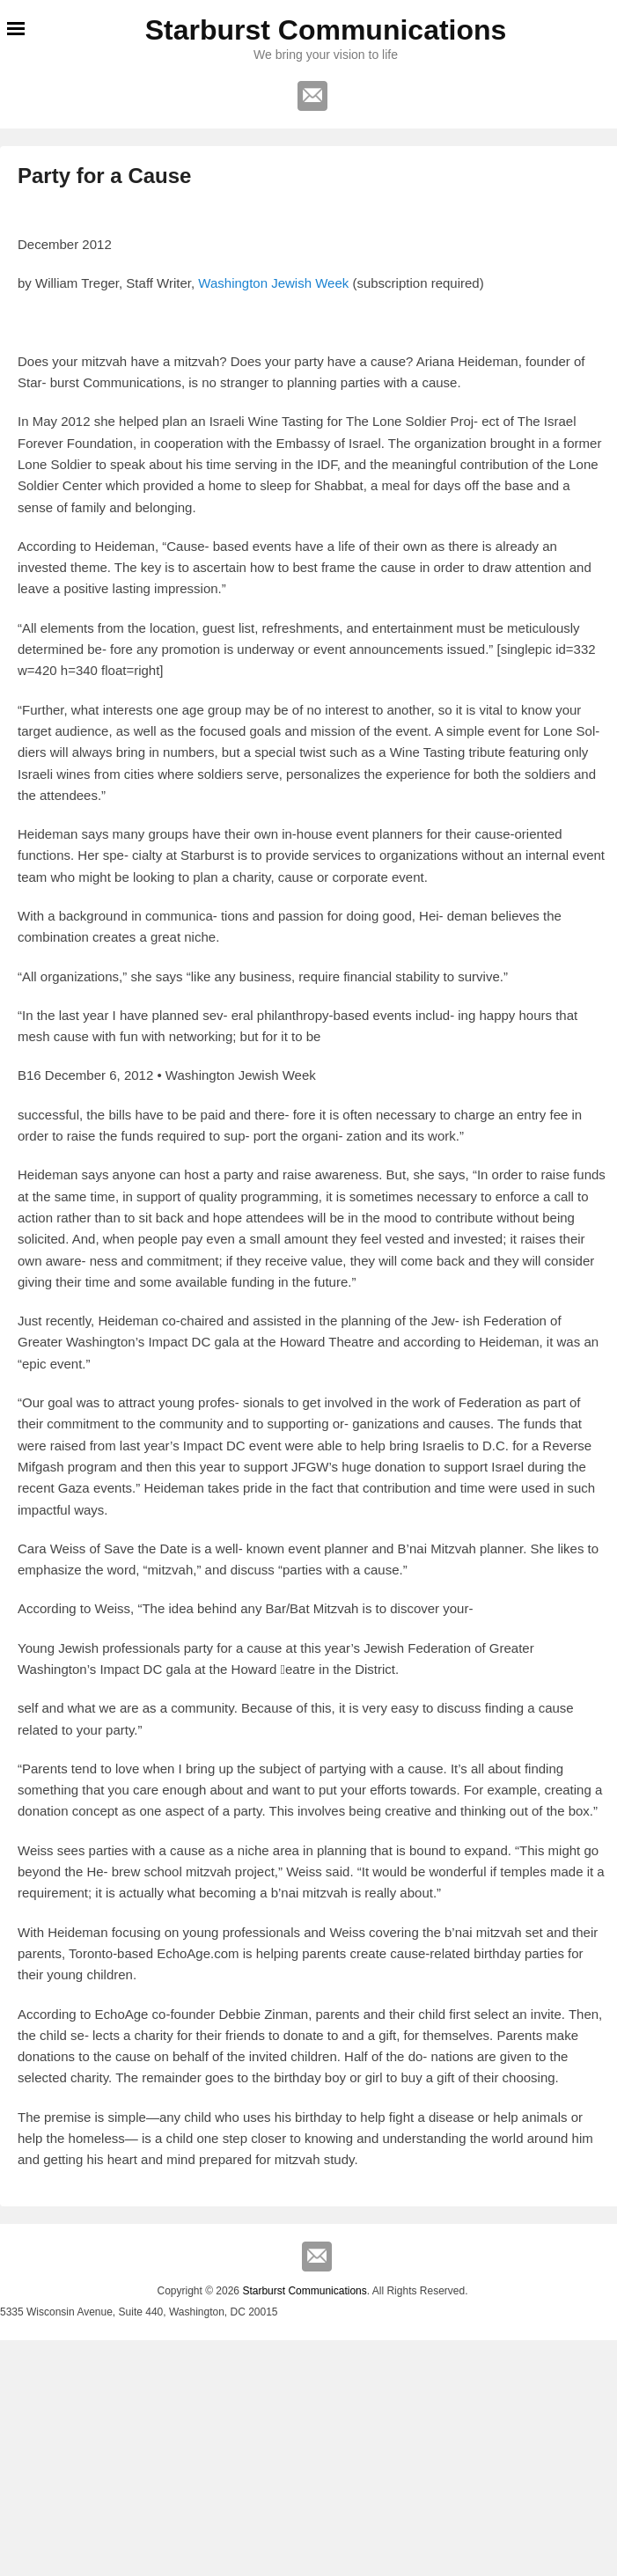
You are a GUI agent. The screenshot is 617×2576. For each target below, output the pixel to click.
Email (312, 96)
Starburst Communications (326, 30)
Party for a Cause (104, 175)
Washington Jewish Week (273, 282)
